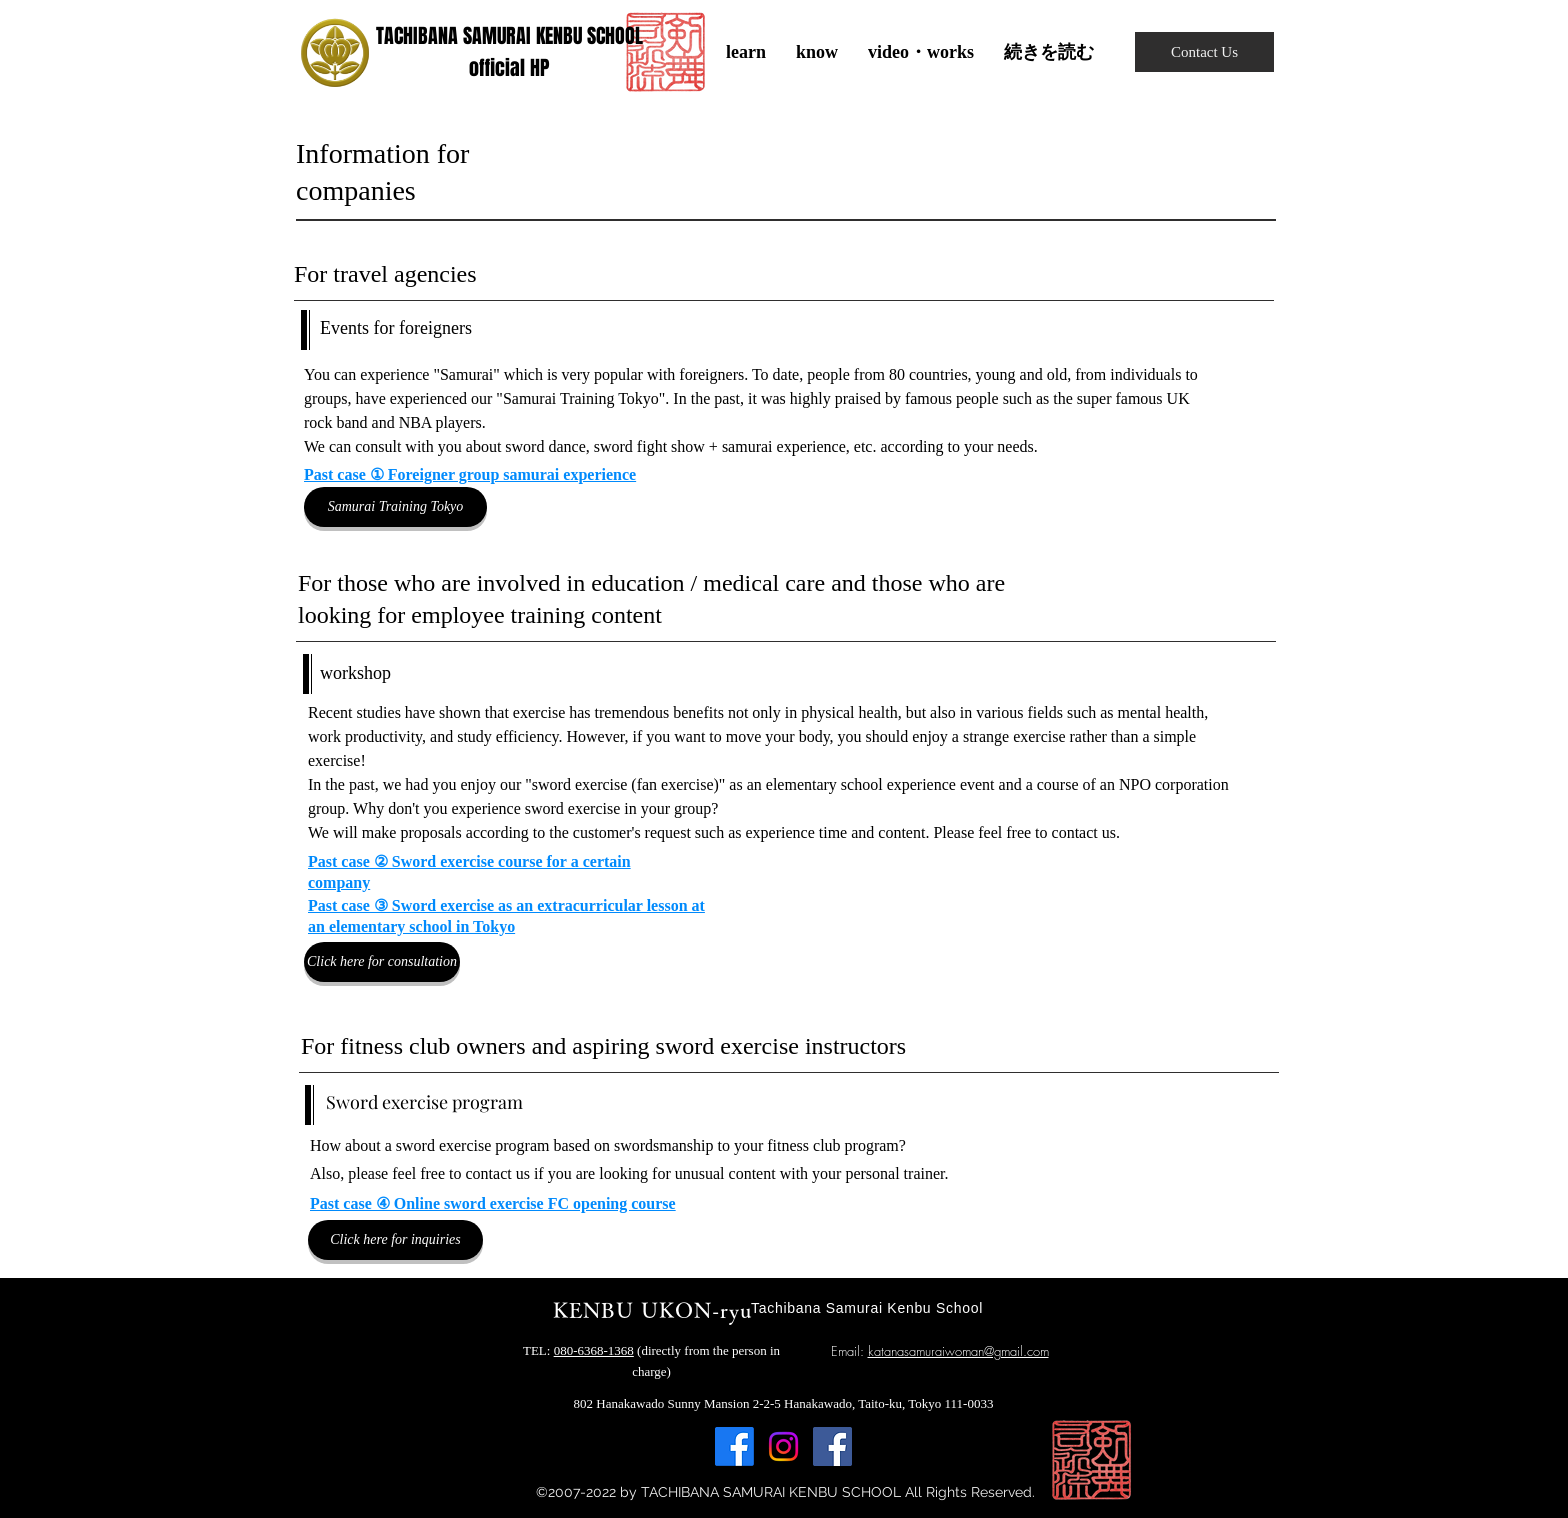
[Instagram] (783, 1446)
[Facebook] (734, 1446)
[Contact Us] (1204, 52)
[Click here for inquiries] (395, 1240)
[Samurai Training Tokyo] (395, 507)
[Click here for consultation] (382, 962)
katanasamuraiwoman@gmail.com (958, 1351)
